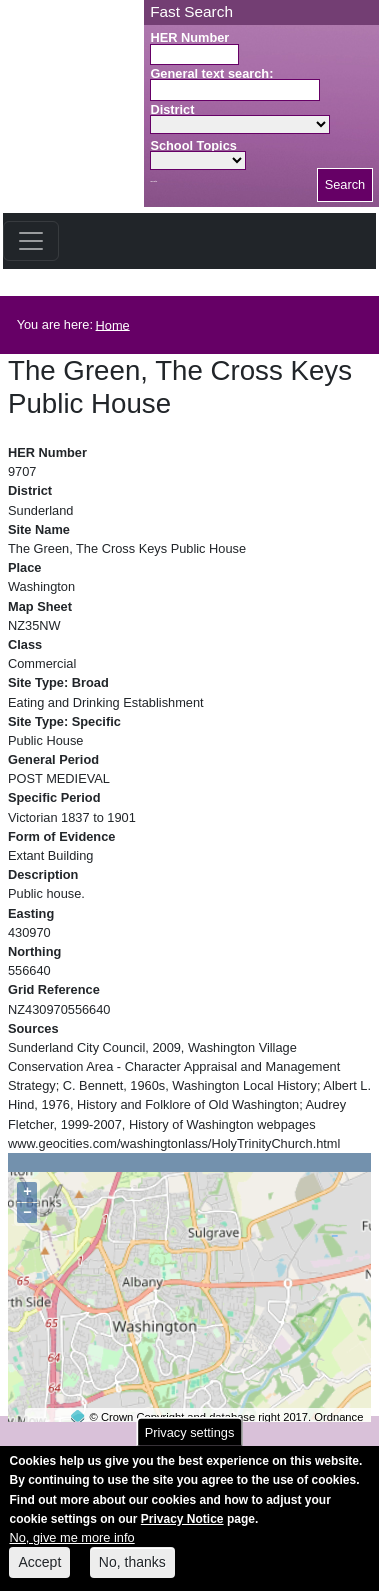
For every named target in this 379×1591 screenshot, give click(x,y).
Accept (39, 1573)
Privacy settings (190, 1443)
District (172, 109)
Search (345, 184)
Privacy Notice (182, 1529)
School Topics (193, 145)
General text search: (211, 73)
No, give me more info (71, 1547)
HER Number (189, 37)
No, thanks (132, 1573)
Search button (153, 181)
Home (113, 324)
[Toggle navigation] (31, 241)
